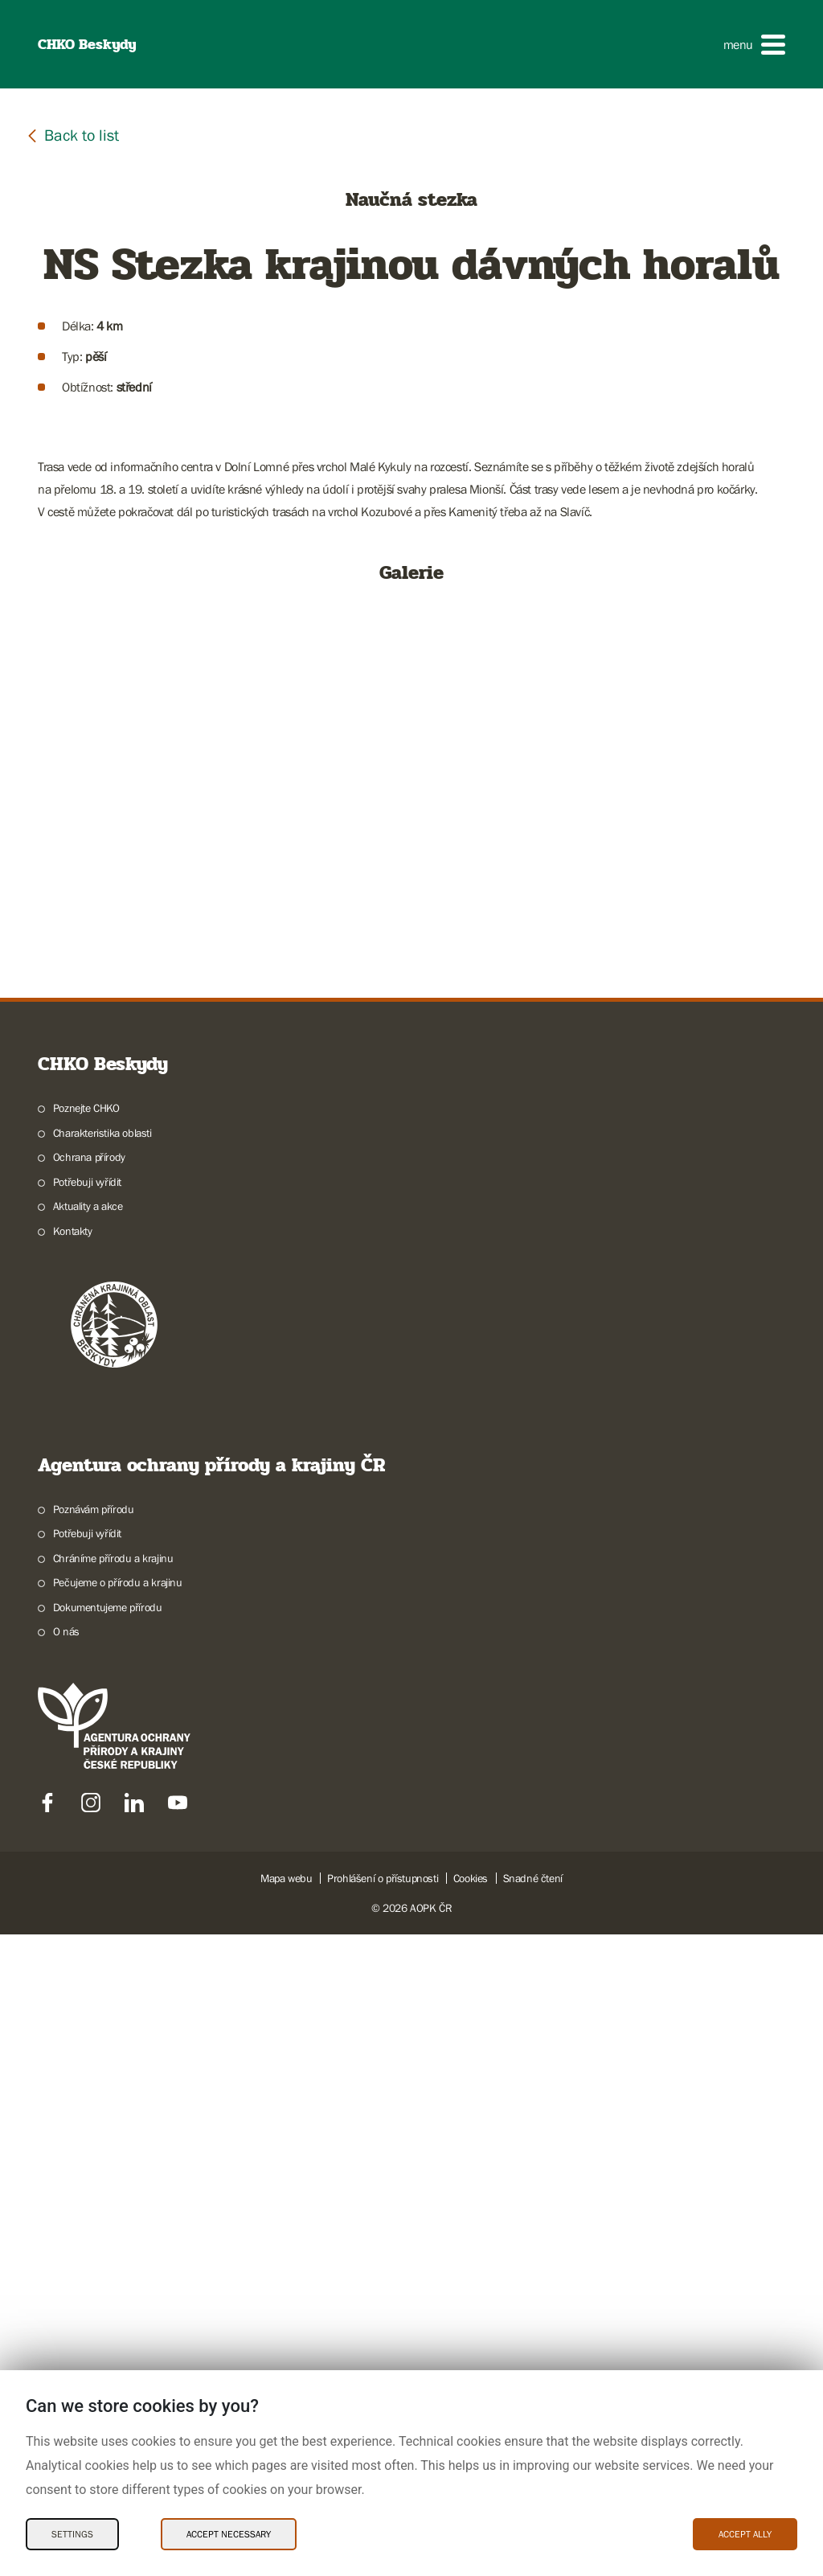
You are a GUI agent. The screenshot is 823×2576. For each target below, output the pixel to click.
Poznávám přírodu (93, 2150)
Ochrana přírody (89, 1798)
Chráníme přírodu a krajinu (113, 2199)
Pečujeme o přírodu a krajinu (117, 2223)
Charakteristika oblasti (102, 1774)
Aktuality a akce (88, 1847)
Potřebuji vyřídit (87, 1823)
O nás (66, 2272)
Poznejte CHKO (86, 1749)
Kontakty (72, 1872)
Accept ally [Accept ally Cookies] (745, 2534)
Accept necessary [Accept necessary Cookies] (228, 2534)
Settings (72, 2534)
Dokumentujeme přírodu (107, 2248)
